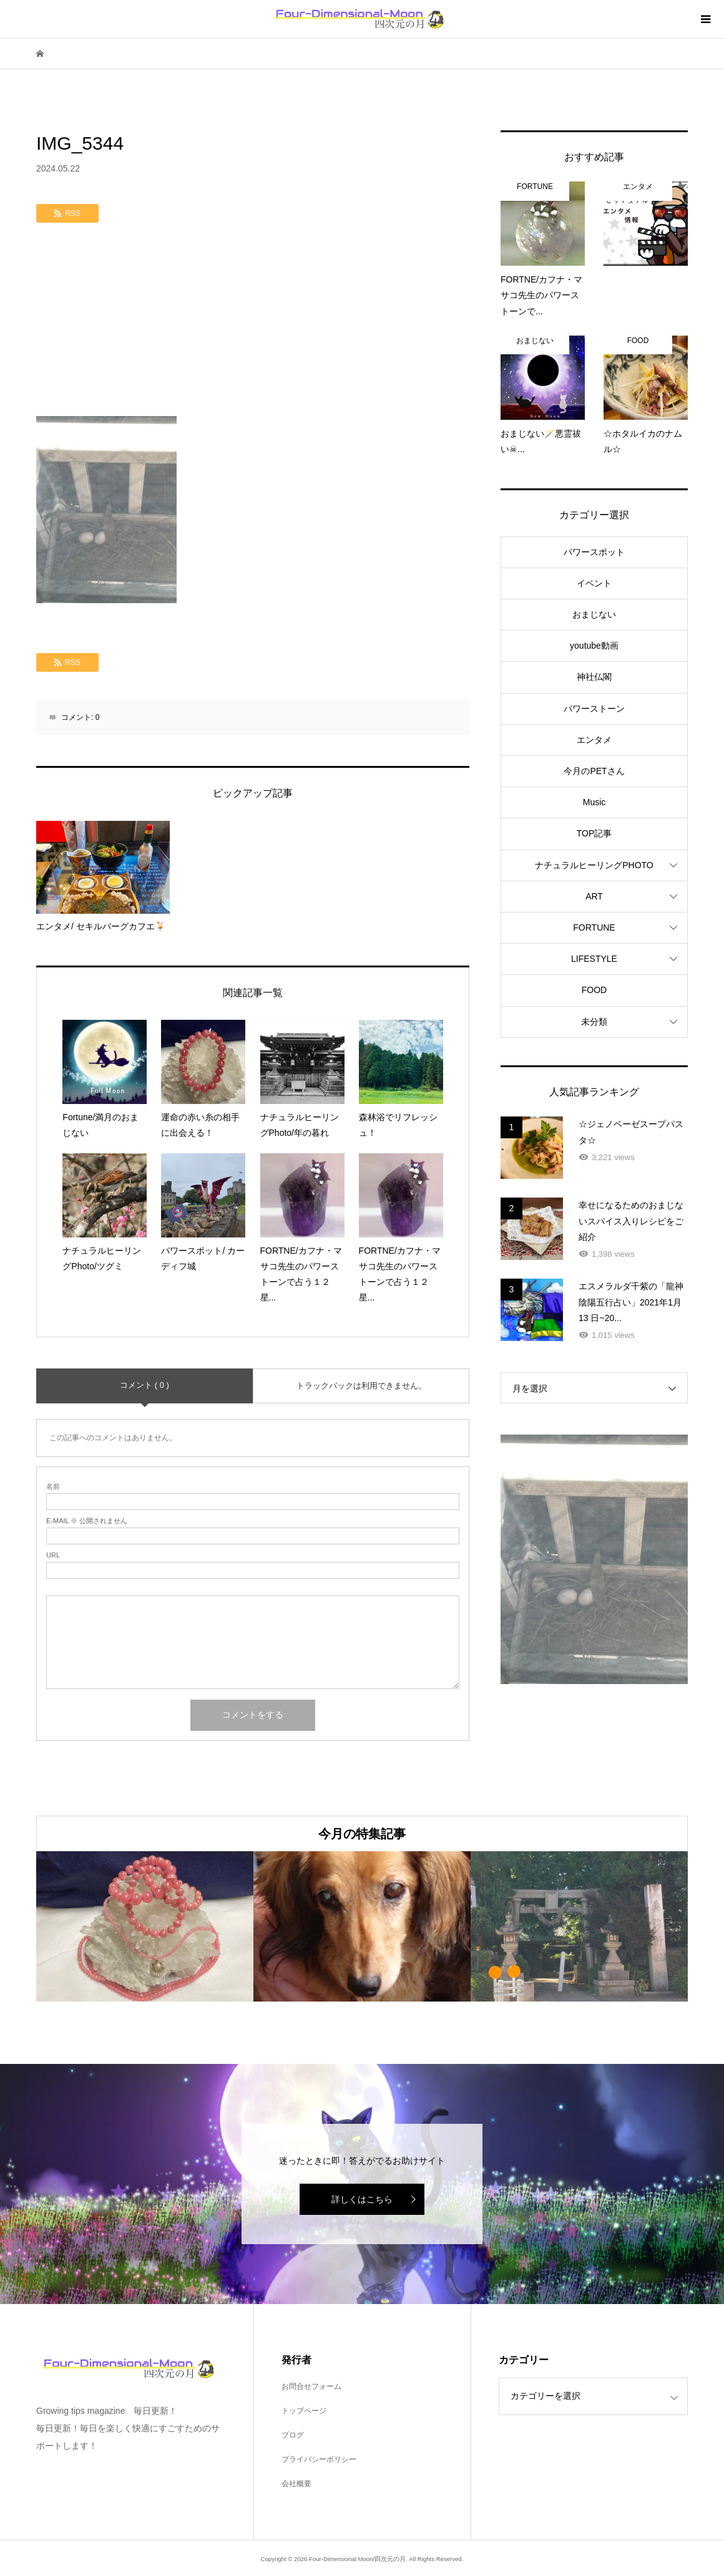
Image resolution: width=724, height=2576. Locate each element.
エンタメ (594, 740)
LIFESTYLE (594, 959)
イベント (594, 583)
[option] (144, 1926)
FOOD (594, 990)
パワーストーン (594, 709)
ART (594, 896)
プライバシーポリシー (318, 2459)
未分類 (594, 1022)
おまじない (594, 614)
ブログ (292, 2435)
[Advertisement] (252, 322)
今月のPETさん (594, 771)
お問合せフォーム (311, 2386)
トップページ (303, 2410)
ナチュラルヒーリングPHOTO (594, 865)
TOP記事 (594, 833)
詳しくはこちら (362, 2199)
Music (594, 802)
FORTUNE (594, 927)
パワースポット (594, 552)
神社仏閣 (594, 677)
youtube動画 (594, 646)
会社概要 (296, 2483)
